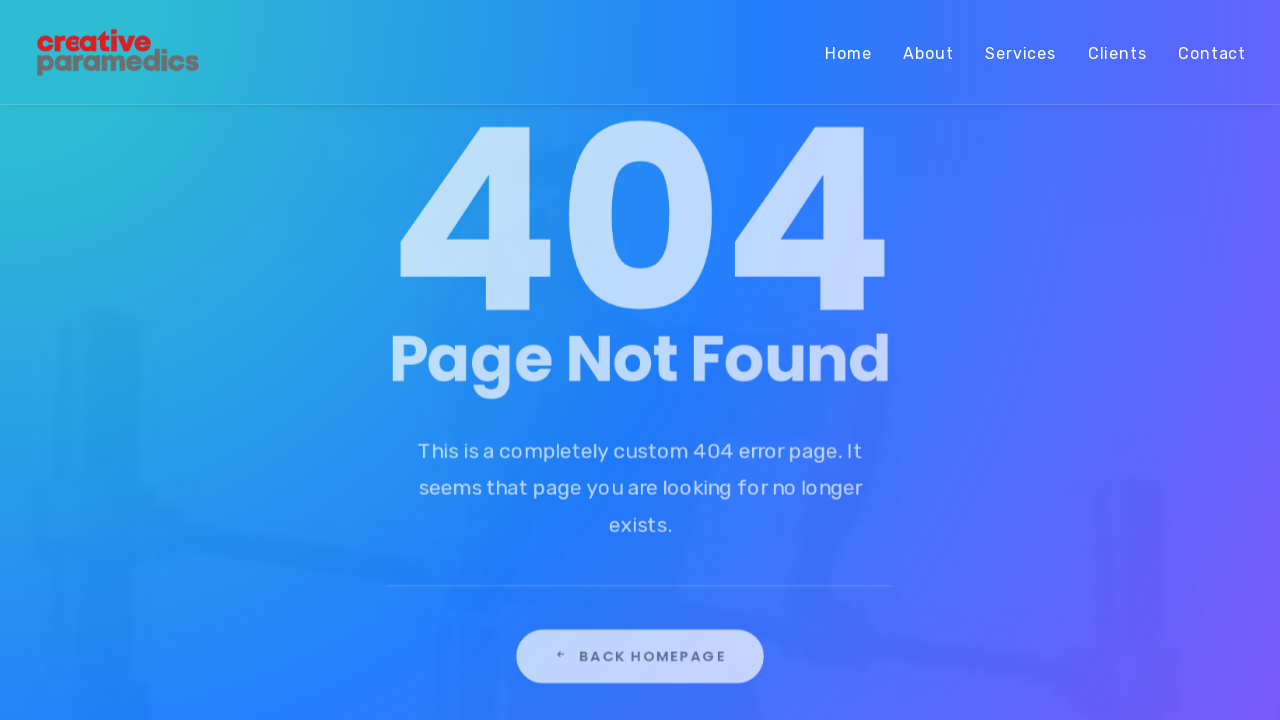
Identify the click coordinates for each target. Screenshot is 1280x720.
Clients (1117, 53)
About (928, 53)
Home (848, 53)
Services (1020, 53)
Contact (1212, 53)
